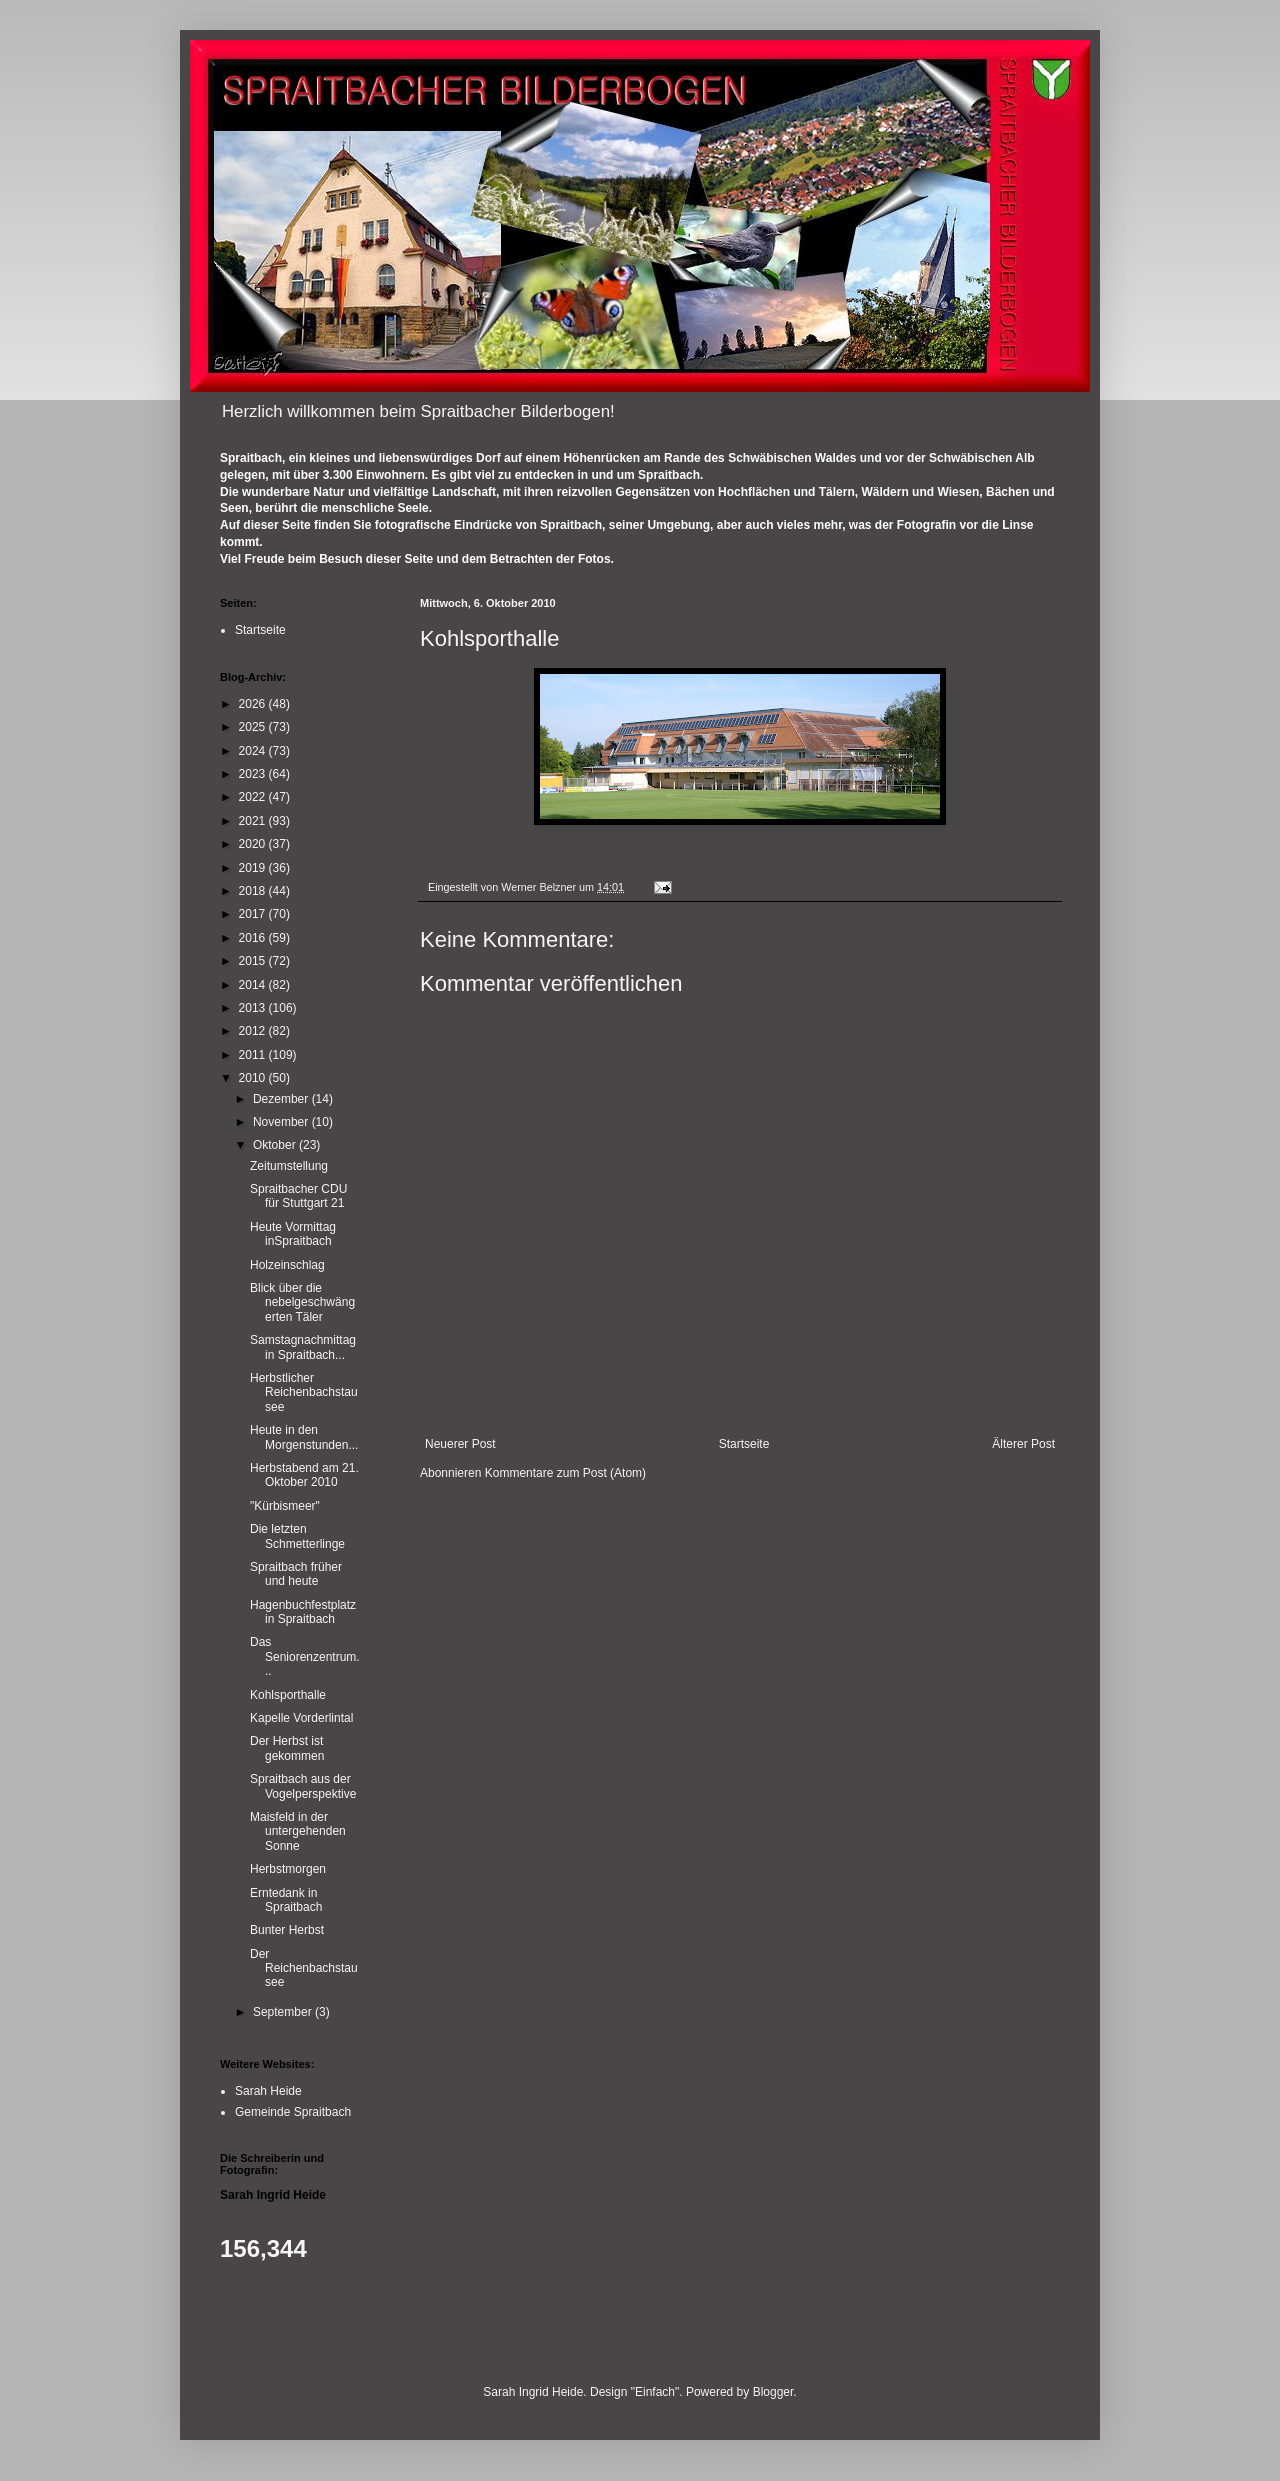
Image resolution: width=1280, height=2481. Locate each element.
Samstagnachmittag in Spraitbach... (303, 1347)
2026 (254, 704)
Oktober (276, 1145)
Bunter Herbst (287, 1930)
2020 (254, 844)
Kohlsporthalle (288, 1695)
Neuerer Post (460, 1444)
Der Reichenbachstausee (304, 1968)
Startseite (744, 1444)
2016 (254, 938)
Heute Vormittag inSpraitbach (293, 1234)
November (282, 1122)
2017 (254, 914)
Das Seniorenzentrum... (305, 1656)
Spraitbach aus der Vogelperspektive (303, 1786)
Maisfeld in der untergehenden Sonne (298, 1831)
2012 (254, 1031)
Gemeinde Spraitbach (293, 2112)
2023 (254, 774)
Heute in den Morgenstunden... (304, 1437)
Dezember (282, 1099)
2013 (254, 1008)
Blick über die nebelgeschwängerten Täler (302, 1302)
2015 (254, 961)
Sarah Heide (268, 2091)
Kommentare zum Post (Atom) (565, 1473)
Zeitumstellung (289, 1166)
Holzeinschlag (287, 1265)
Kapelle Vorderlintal (301, 1718)
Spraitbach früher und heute (296, 1574)
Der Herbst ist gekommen (287, 1748)
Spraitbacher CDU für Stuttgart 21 (298, 1196)
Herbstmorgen (288, 1869)
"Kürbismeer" (285, 1506)
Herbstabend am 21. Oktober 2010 (304, 1475)
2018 (254, 891)
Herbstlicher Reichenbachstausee (304, 1392)
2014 (254, 985)
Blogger (773, 2392)
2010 (254, 1078)
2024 (254, 751)
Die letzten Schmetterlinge (297, 1536)
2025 (254, 727)
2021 (254, 821)
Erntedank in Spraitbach (286, 1900)
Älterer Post (1023, 1444)
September (284, 2012)
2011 (254, 1055)
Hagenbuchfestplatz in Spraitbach (303, 1612)
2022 (254, 797)
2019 (254, 868)
